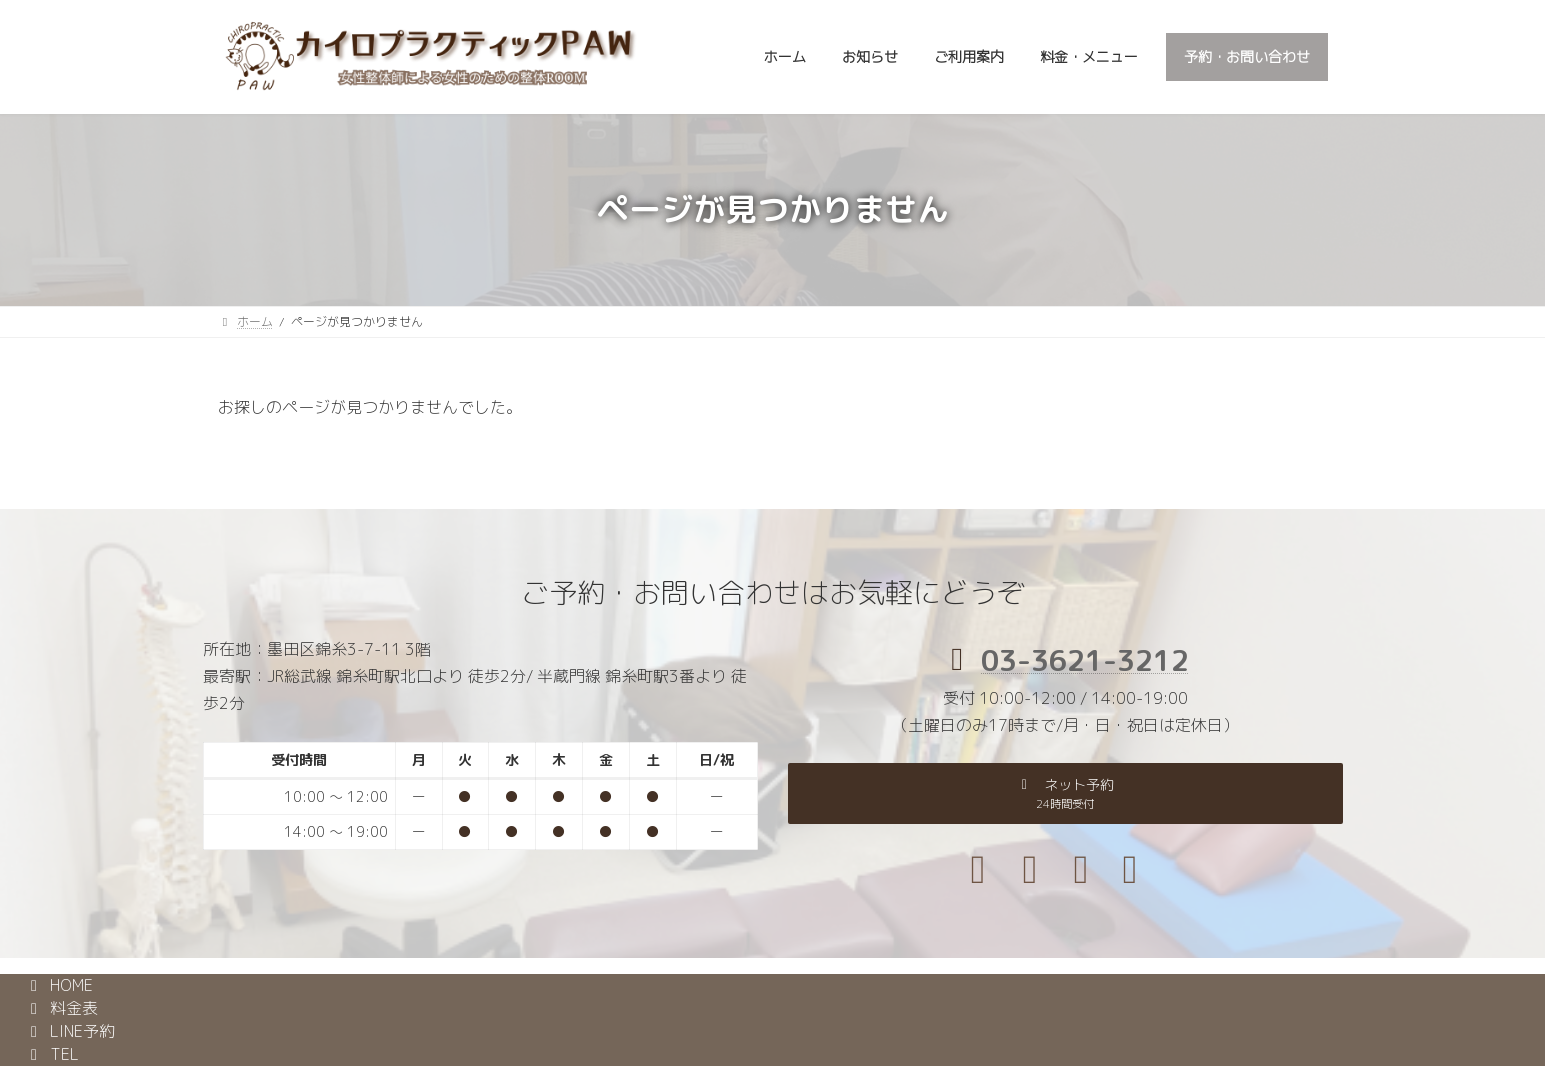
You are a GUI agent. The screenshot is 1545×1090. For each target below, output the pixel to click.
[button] (1065, 793)
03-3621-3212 (1085, 660)
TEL (51, 1054)
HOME (58, 985)
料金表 (61, 1008)
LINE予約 (69, 1031)
